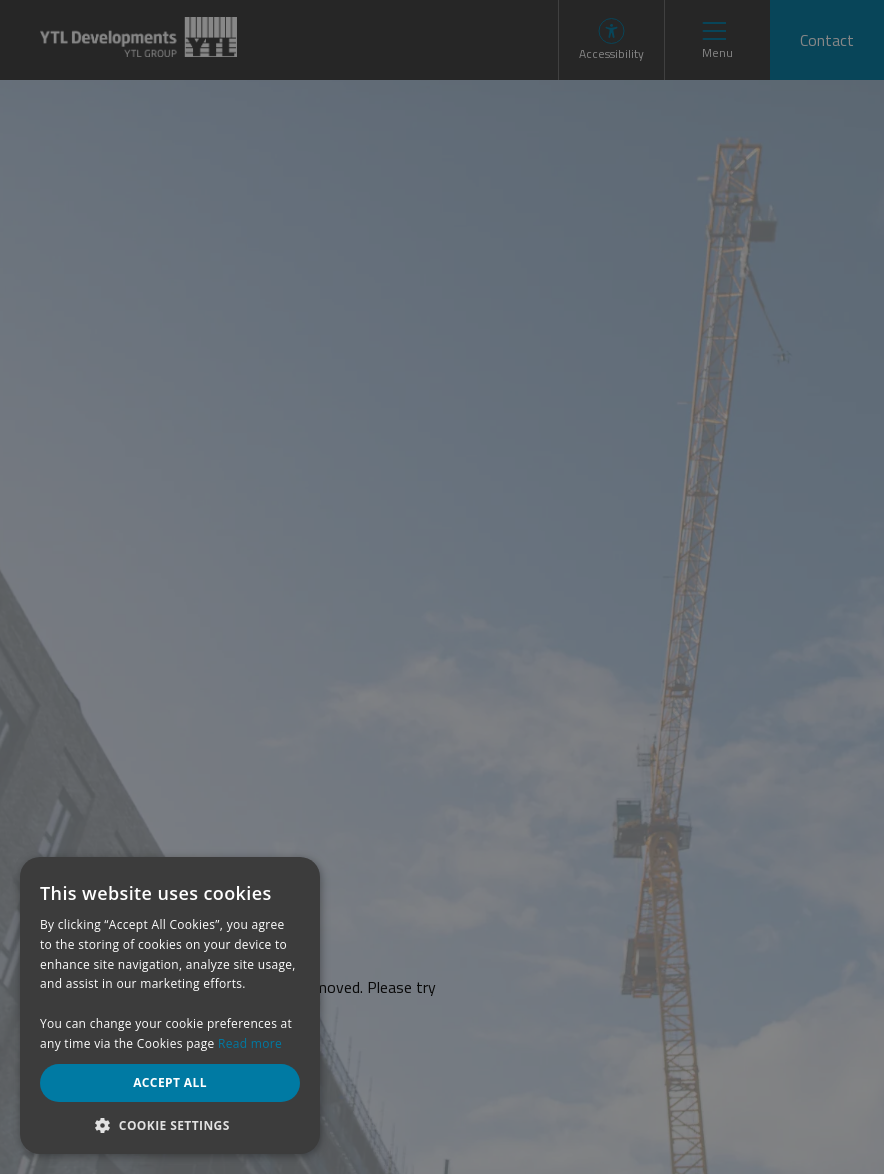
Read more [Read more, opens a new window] (250, 1043)
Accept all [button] (170, 1082)
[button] (170, 1124)
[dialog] (442, 587)
